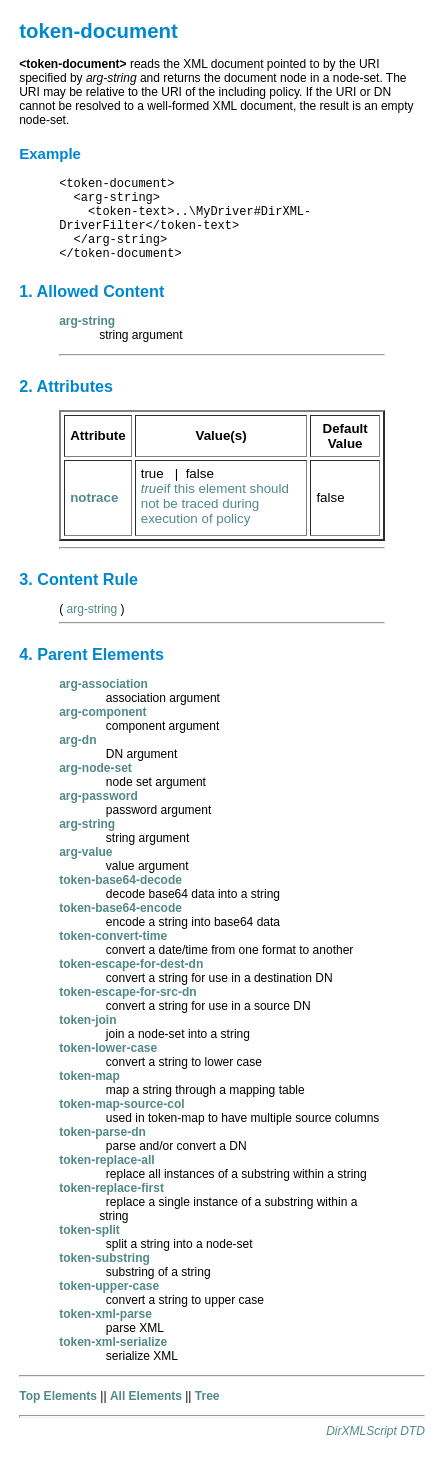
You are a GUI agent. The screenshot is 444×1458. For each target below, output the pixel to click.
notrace (94, 497)
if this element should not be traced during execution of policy (215, 503)
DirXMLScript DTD (375, 1431)
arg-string (92, 609)
